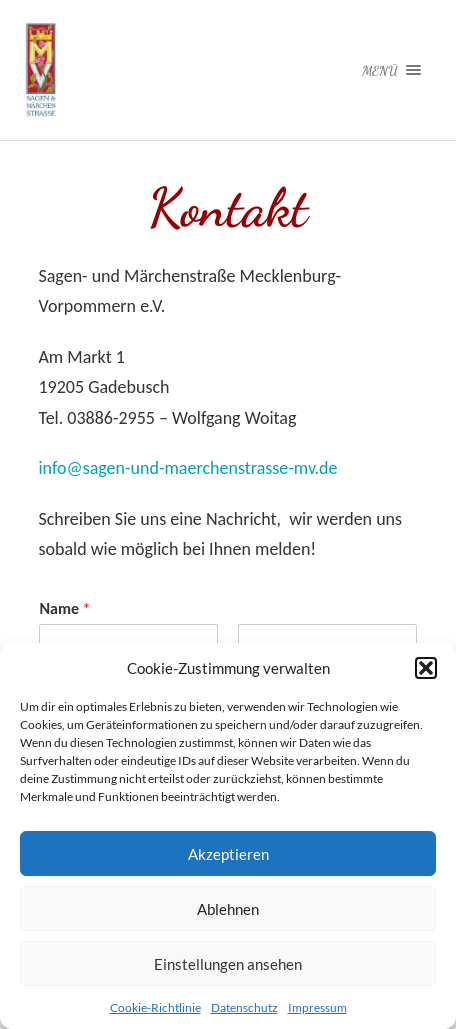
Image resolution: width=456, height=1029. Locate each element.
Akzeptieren (228, 854)
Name (64, 608)
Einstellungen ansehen (228, 964)
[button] (426, 668)
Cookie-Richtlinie (155, 1007)
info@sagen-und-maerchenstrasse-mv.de (187, 468)
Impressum (317, 1007)
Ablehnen (228, 909)
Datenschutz (244, 1007)
